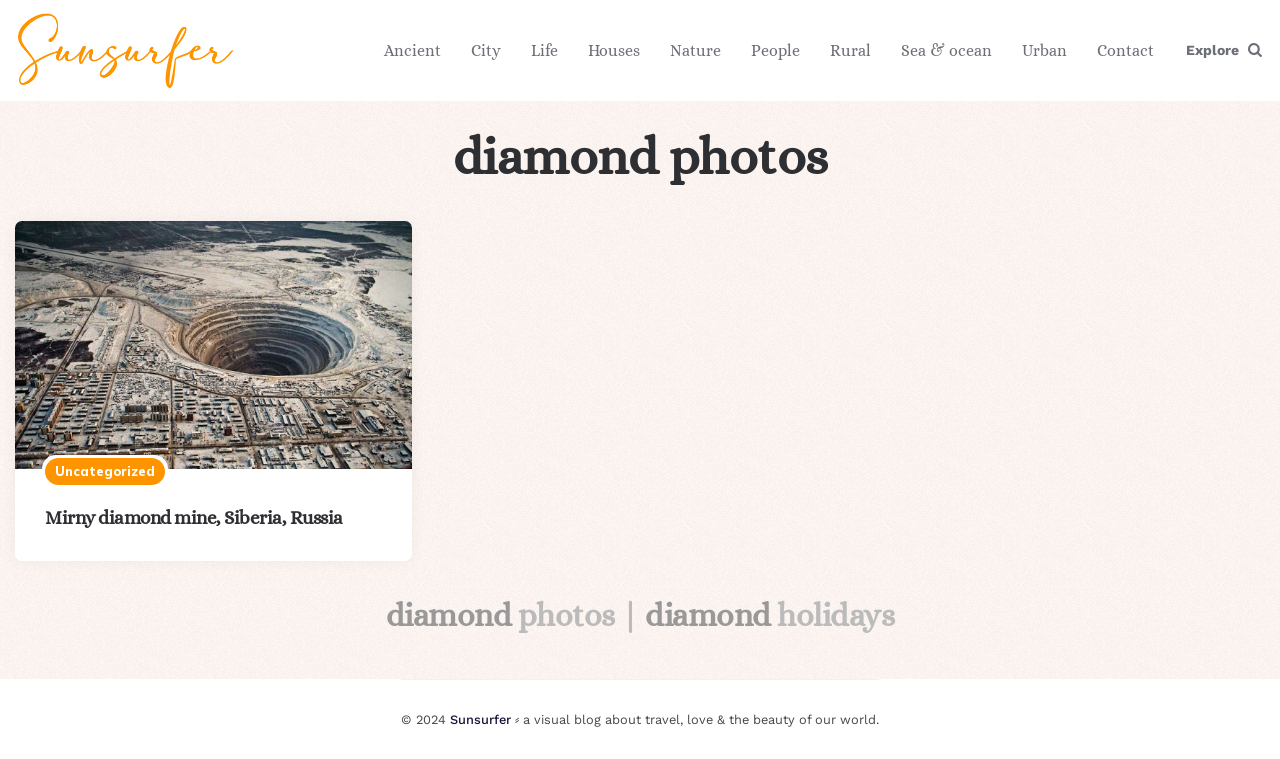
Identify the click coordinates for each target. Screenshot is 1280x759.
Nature (695, 50)
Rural (850, 50)
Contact (1125, 50)
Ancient (412, 50)
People (775, 50)
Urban (1044, 50)
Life (544, 50)
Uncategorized (105, 471)
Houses (614, 50)
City (486, 50)
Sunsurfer (480, 719)
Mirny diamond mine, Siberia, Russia (194, 517)
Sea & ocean (946, 50)
